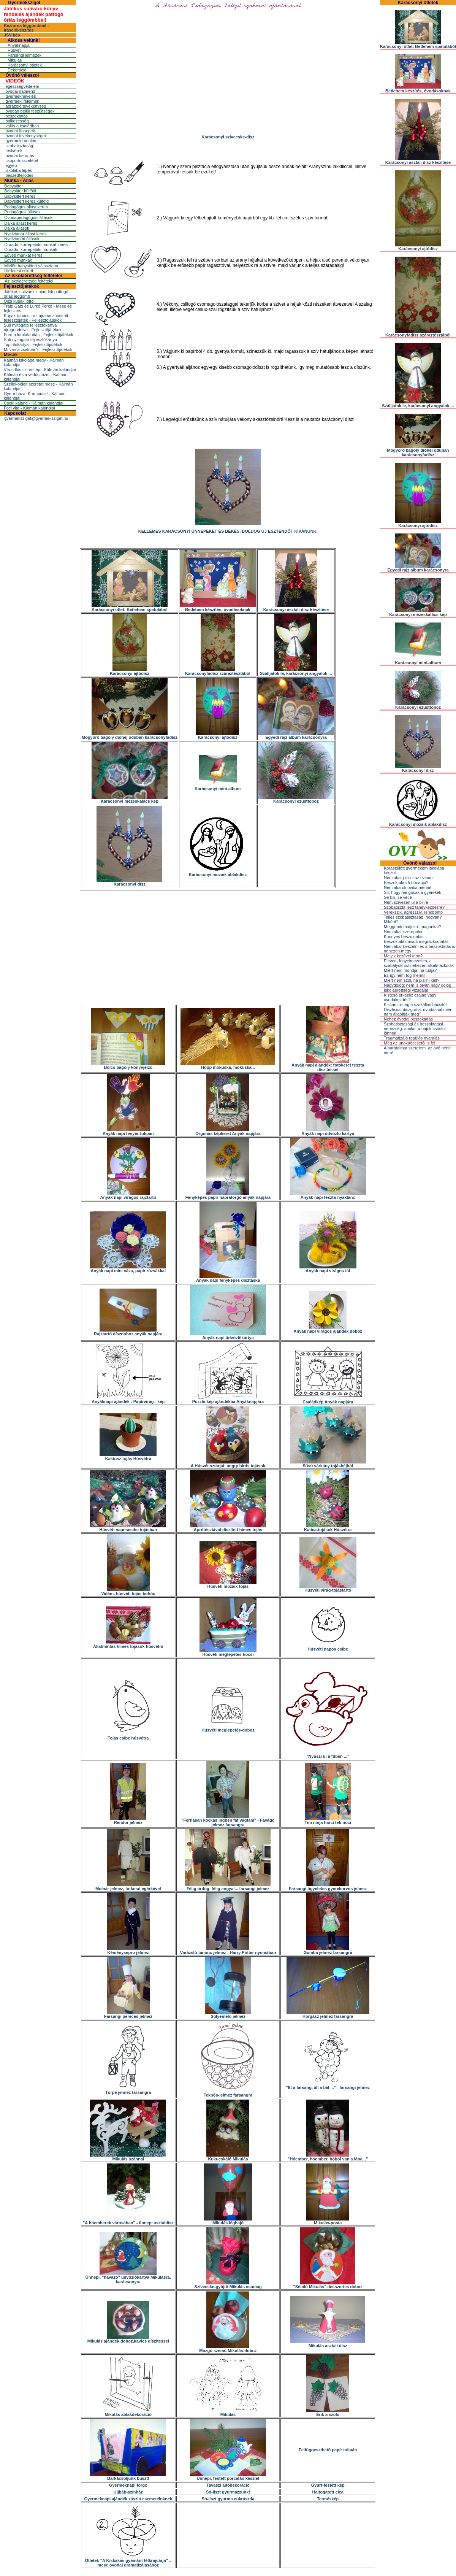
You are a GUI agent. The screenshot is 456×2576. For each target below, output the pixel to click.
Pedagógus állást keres (26, 207)
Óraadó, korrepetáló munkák (30, 249)
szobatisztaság (19, 145)
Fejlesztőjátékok (21, 286)
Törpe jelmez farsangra (128, 2090)
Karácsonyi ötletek (25, 65)
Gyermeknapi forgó (128, 2485)
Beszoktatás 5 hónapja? (406, 882)
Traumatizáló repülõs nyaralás (412, 1038)
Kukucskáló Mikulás (227, 2157)
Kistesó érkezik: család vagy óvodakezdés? (410, 997)
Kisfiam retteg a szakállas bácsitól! (416, 1004)
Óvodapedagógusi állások (28, 217)
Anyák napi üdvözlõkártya (228, 1336)
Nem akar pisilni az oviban (408, 877)
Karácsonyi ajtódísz (129, 671)
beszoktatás (16, 116)
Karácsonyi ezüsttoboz (296, 799)
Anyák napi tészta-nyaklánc (328, 1195)
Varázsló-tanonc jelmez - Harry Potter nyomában (228, 1950)
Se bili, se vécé (398, 897)
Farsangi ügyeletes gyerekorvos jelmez (328, 1886)
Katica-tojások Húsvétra (328, 1528)
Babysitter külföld (20, 191)
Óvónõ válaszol (22, 75)
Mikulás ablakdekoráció (128, 2412)
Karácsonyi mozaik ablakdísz (217, 872)
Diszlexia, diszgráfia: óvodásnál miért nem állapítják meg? (418, 1011)
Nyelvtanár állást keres (25, 234)
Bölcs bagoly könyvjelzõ (128, 1065)
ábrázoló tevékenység (25, 106)
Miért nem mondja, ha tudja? (410, 970)
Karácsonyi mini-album (218, 786)
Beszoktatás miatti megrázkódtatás (416, 941)
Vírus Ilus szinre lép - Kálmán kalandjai (40, 369)
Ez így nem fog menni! (404, 975)
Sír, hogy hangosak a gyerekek (412, 892)
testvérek (13, 150)
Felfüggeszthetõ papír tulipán (328, 2449)
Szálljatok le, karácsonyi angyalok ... (296, 671)
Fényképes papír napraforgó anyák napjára (228, 1195)
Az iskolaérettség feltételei (33, 275)
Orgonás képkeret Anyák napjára (227, 1131)
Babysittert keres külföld (26, 201)
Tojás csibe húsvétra (128, 1736)
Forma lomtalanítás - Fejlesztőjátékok (38, 334)
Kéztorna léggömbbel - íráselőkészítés (26, 27)
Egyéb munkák (18, 260)
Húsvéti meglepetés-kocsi (228, 1652)
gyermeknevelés (20, 96)
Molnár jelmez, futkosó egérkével (128, 1886)
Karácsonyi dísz (129, 882)
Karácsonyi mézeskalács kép (130, 799)
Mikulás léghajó (228, 2221)
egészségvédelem (22, 86)
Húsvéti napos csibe (328, 1647)
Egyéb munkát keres (23, 255)
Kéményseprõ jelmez (128, 1950)
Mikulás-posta (327, 2221)
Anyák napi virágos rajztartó (128, 1195)
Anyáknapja (19, 45)
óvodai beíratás (19, 155)
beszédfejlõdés (19, 175)
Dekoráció (17, 70)
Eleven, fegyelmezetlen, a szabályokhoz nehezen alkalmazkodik (419, 963)
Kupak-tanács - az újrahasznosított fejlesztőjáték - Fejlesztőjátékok (36, 317)
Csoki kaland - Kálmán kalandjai (33, 403)
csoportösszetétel (21, 160)
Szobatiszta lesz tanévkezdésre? (414, 907)
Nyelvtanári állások (21, 238)
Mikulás (15, 60)
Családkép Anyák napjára (328, 1400)
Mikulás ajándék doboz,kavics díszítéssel (128, 2339)
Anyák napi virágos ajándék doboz (328, 1329)
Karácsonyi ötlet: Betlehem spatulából (130, 607)
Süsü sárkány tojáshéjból (328, 1464)
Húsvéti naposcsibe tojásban (128, 1528)
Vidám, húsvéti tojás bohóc (128, 1591)
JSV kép (12, 35)
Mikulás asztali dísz (327, 2344)
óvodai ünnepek (20, 131)
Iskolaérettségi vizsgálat (406, 990)
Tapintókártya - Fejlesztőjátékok (33, 344)
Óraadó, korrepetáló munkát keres (36, 244)
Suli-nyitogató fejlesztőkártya (30, 339)
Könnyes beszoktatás (404, 936)
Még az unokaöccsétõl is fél (409, 1043)
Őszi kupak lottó (18, 301)
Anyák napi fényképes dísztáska (228, 1278)
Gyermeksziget (24, 2)
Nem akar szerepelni (403, 931)
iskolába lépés (18, 170)
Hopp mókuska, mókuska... (227, 1065)
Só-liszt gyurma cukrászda (228, 2499)
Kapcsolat (15, 413)
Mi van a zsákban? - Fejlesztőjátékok (38, 349)
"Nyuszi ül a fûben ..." (328, 1754)
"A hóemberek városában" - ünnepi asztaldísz (128, 2221)
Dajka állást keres (20, 223)
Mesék (11, 354)
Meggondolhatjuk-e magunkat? (412, 926)
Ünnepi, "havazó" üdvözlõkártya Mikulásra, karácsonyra (128, 2277)
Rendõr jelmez (128, 1820)
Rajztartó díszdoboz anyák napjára (128, 1332)
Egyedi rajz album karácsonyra (296, 735)
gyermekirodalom (21, 140)
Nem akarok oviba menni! (407, 887)
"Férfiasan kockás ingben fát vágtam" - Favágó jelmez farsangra (227, 1820)
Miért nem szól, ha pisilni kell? (411, 980)
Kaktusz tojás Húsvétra (128, 1456)
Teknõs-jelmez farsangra (227, 2093)
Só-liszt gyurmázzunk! (228, 2492)
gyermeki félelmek (22, 101)
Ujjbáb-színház (128, 2492)
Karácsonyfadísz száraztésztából (217, 671)
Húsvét (14, 50)
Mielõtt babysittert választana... (33, 265)
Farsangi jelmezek (24, 55)
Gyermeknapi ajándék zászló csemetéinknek (128, 2499)
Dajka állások (16, 228)
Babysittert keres (19, 196)
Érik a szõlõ (327, 2412)
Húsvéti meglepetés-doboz (227, 1728)
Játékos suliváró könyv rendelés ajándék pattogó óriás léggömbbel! (33, 14)
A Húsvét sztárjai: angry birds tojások (228, 1464)
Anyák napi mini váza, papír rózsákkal (128, 1269)
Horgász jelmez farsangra (327, 2014)
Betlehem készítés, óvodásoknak (218, 607)
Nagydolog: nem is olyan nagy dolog (417, 985)
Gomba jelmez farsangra (328, 1950)
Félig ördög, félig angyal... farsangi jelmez (228, 1886)
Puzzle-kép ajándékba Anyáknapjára (228, 1399)
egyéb (11, 165)
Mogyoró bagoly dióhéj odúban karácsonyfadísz (129, 735)
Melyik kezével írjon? (403, 956)
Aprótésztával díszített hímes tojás (228, 1528)
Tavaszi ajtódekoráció (228, 2485)
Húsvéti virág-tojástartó (327, 1588)
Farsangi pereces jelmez (128, 2014)
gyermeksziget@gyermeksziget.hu (36, 418)
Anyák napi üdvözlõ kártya (327, 1131)
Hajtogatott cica (328, 2492)
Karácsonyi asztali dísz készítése (296, 607)
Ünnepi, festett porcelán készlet (228, 2476)
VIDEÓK (14, 81)
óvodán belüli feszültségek (29, 111)
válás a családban (22, 126)
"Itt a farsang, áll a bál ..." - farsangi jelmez (328, 2085)
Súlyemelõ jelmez (228, 2014)
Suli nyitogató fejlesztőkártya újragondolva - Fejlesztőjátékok (33, 327)
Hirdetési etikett (18, 270)
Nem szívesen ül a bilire (406, 902)
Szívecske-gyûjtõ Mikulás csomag (227, 2285)
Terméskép (328, 2499)
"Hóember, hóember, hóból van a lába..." (328, 2157)
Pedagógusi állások (22, 212)
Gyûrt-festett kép (328, 2485)
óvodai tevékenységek (26, 135)
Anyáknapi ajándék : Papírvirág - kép (128, 1399)
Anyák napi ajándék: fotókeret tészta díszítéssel (327, 1065)
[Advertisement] (228, 948)
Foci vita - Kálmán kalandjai (29, 408)
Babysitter (13, 186)
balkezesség (16, 121)
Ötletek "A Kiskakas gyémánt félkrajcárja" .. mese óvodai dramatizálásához (128, 2560)
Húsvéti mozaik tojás (228, 1584)
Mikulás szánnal (128, 2157)
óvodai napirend (20, 91)
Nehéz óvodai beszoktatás (408, 1019)
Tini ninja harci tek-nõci (327, 1820)
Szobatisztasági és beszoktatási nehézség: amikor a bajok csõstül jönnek (415, 1028)
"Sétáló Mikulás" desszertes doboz (328, 2285)
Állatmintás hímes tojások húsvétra (128, 1644)
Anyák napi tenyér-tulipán (128, 1131)
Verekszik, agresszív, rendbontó (413, 912)
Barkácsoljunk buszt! (128, 2476)
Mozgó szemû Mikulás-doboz (228, 2348)
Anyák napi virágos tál (327, 1269)
